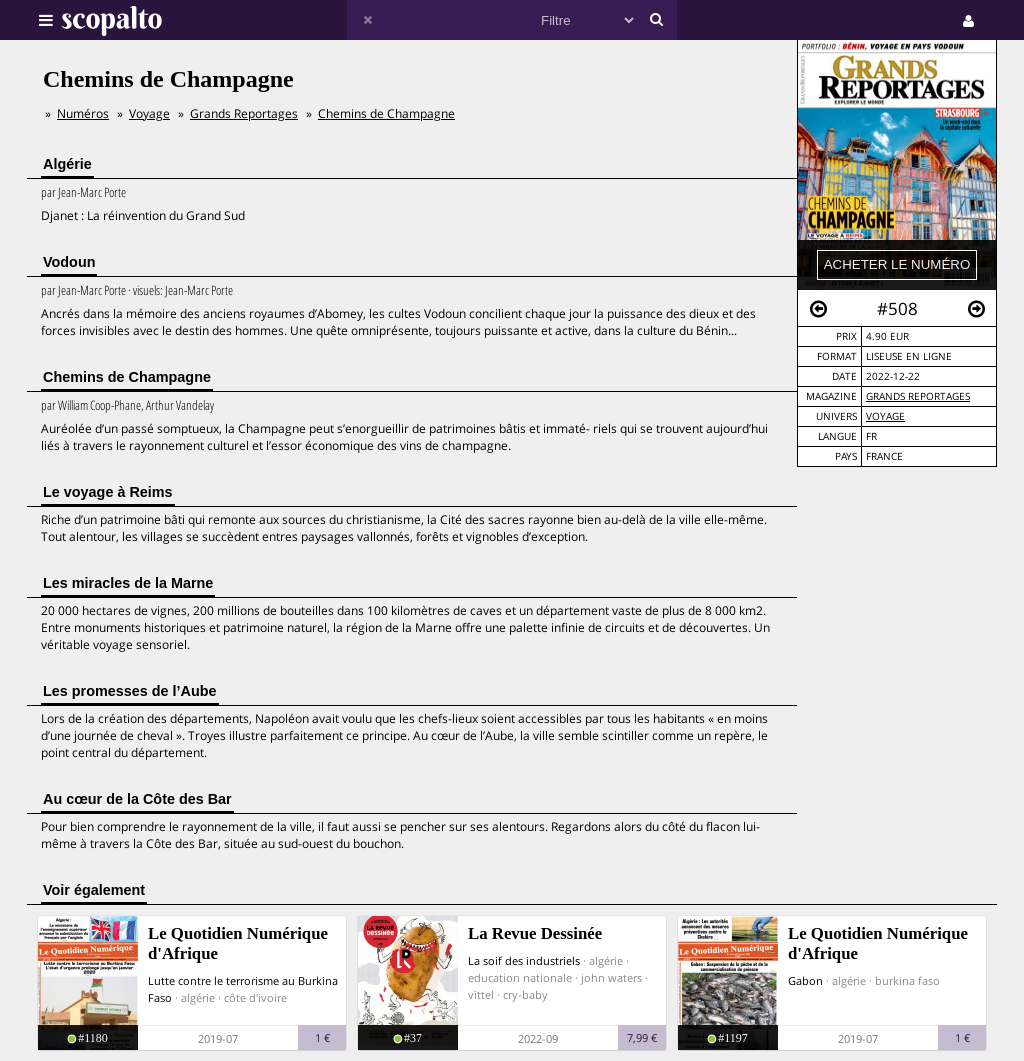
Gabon (805, 980)
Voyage (885, 416)
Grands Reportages (918, 396)
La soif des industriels (524, 960)
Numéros (83, 113)
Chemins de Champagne (386, 113)
